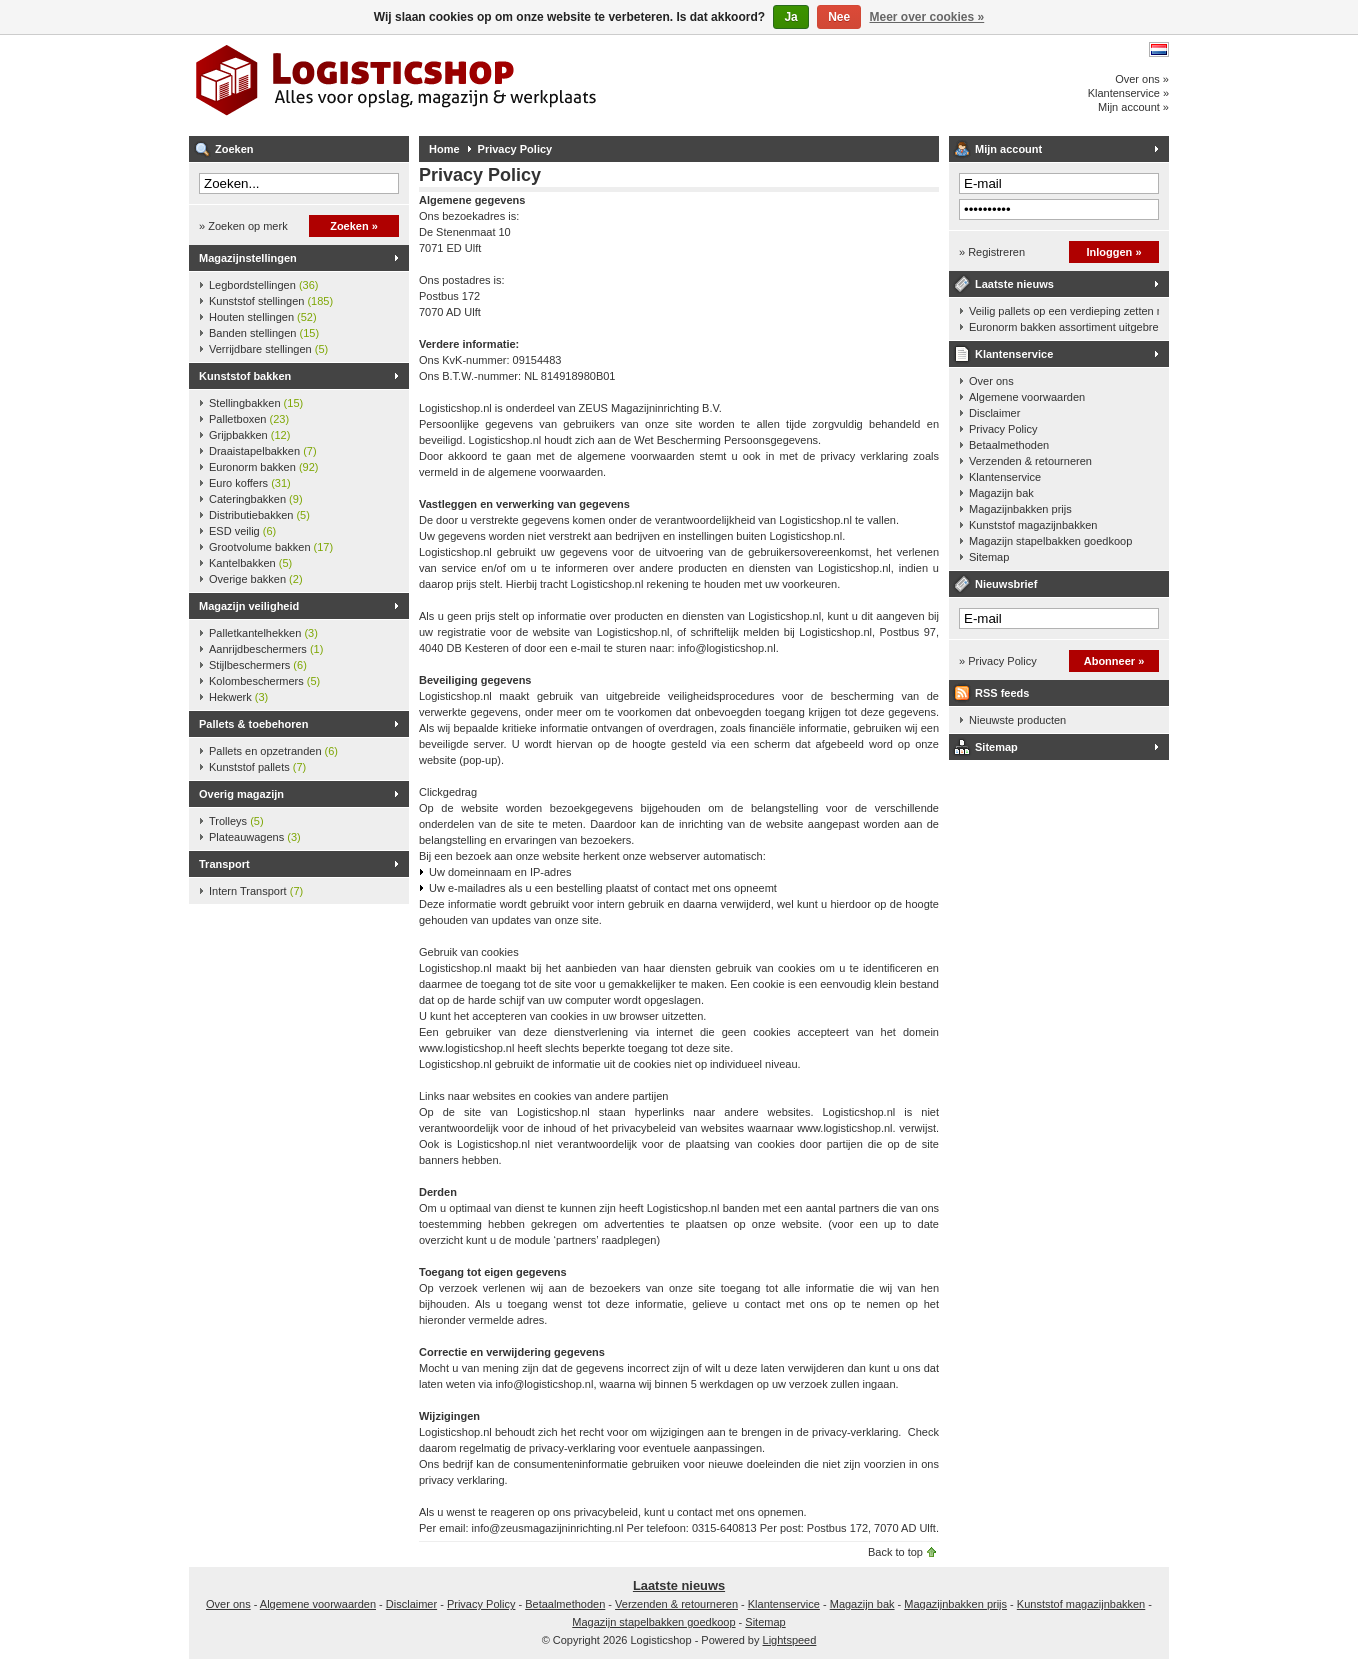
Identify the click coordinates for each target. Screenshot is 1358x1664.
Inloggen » (1114, 252)
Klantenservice (1014, 354)
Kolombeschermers (264, 681)
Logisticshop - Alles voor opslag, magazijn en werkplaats (454, 85)
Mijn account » (1133, 107)
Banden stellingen (264, 333)
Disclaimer (994, 413)
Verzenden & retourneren (1030, 461)
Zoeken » (354, 226)
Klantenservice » (1128, 93)
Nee (839, 17)
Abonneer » (1114, 661)
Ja (790, 17)
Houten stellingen (263, 317)
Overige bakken (256, 579)
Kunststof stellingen (271, 301)
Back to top (895, 1552)
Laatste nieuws (1014, 284)
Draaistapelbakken (263, 451)
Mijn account (1008, 149)
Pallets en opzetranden (273, 751)
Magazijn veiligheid (249, 606)
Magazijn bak (1001, 493)
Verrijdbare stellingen (268, 349)
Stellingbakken (256, 403)
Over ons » (1142, 79)
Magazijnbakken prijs (1020, 509)
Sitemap (989, 557)
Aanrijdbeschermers (266, 649)
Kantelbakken (250, 563)
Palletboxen (249, 419)
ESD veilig (242, 531)
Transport (224, 864)
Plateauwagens (255, 837)
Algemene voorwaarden (1027, 397)
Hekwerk (238, 697)
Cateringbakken (256, 499)
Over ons (991, 381)
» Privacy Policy (998, 661)
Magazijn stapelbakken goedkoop (1050, 541)
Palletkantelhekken (263, 633)
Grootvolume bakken (271, 547)
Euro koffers (250, 483)
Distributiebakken (259, 515)
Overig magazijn (241, 794)
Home (444, 149)
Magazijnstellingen (248, 258)
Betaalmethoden (1009, 445)
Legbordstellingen (263, 285)
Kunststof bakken (245, 376)
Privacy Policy (515, 149)
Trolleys (236, 821)
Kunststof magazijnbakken (1033, 525)
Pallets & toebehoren (253, 724)
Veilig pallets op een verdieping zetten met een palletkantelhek (1064, 311)
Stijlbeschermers (258, 665)
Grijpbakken (249, 435)
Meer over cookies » (927, 17)
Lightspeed (790, 1640)
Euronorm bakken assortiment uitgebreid (1064, 327)
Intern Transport (256, 891)
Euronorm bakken (263, 467)
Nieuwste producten (1017, 720)
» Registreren (992, 252)
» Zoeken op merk (243, 226)
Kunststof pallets (257, 767)
